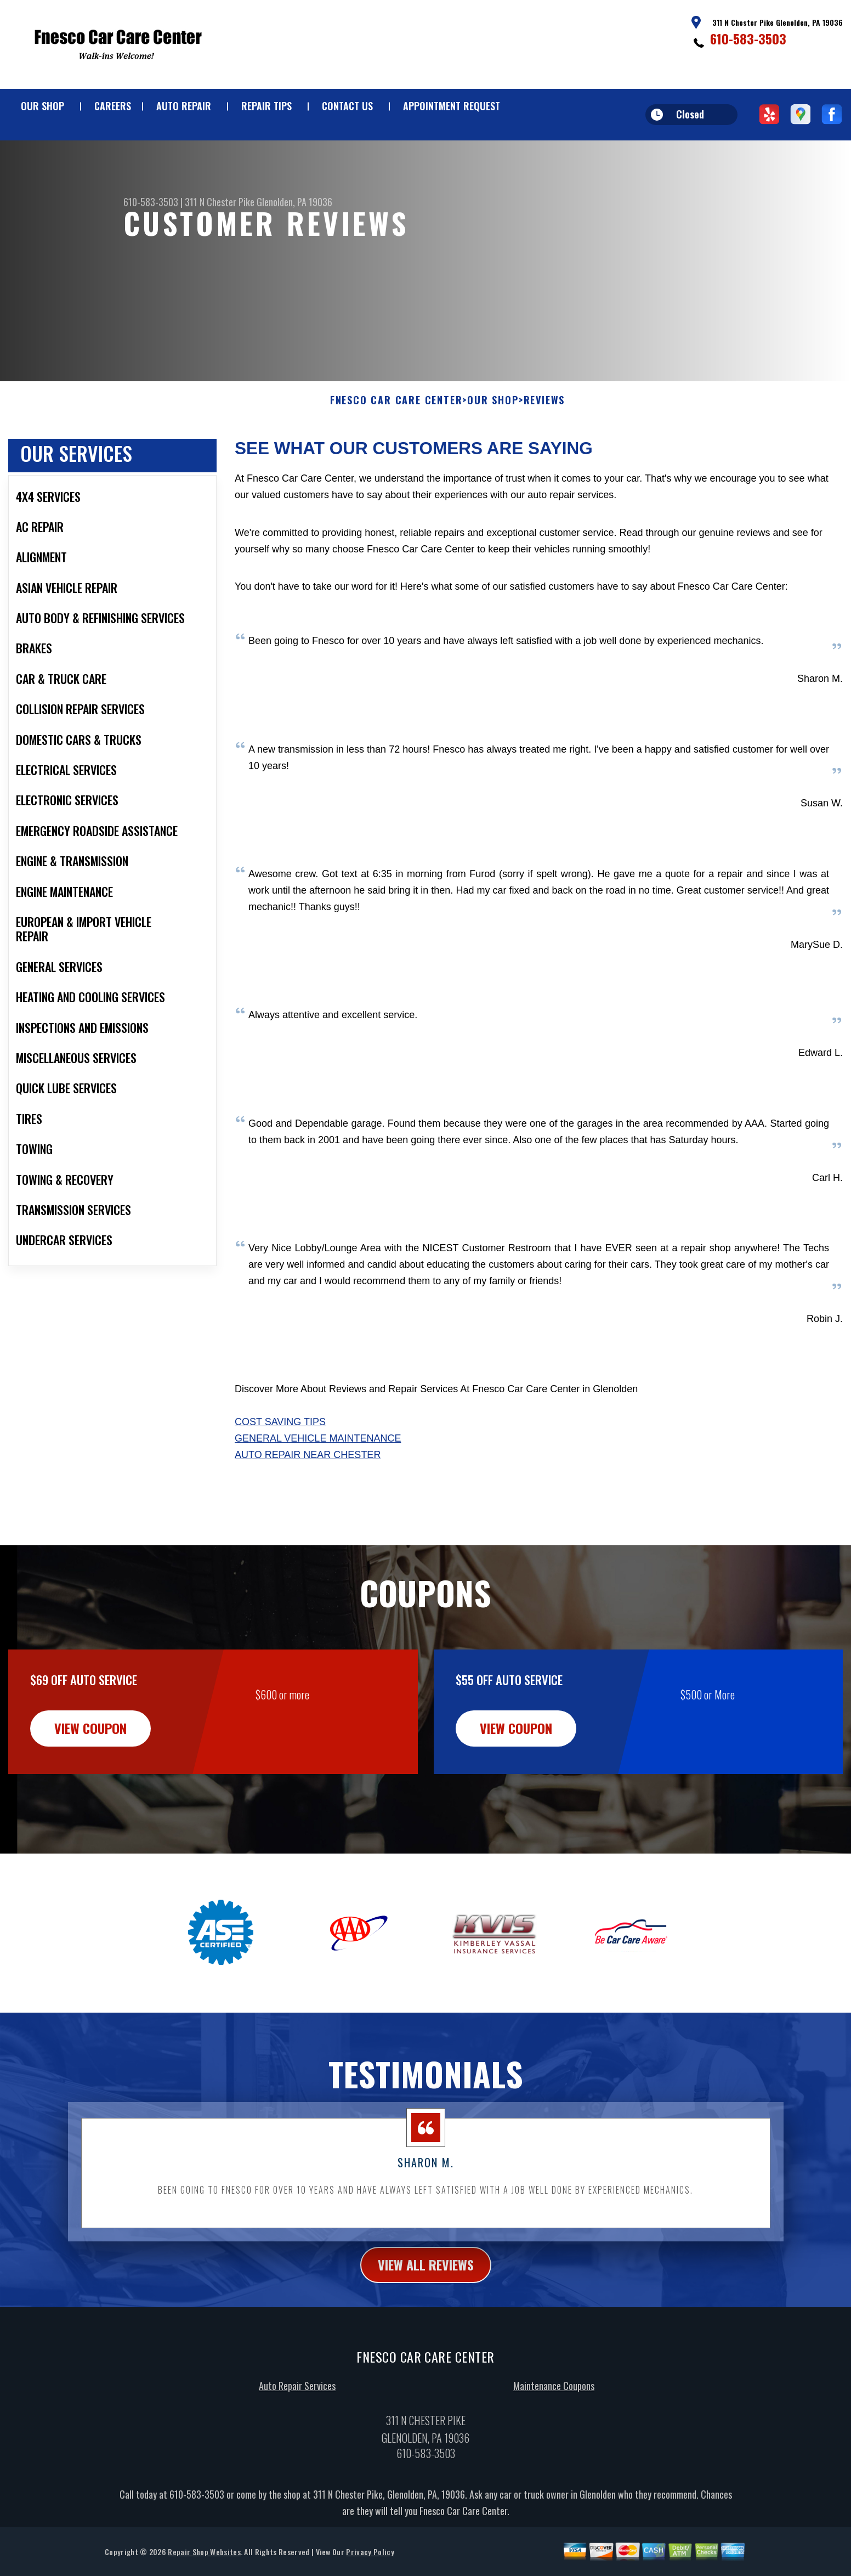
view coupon (90, 1779)
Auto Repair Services (297, 2437)
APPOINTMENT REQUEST (451, 106)
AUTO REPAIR (183, 106)
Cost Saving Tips (280, 1472)
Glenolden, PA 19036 (294, 202)
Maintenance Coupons (553, 2437)
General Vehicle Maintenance (318, 1489)
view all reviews (426, 2315)
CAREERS (112, 106)
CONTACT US (347, 106)
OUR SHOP (42, 106)
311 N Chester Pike (219, 202)
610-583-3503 (748, 38)
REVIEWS (544, 451)
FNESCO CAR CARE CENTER (396, 451)
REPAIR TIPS (266, 106)
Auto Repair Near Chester (308, 1505)
